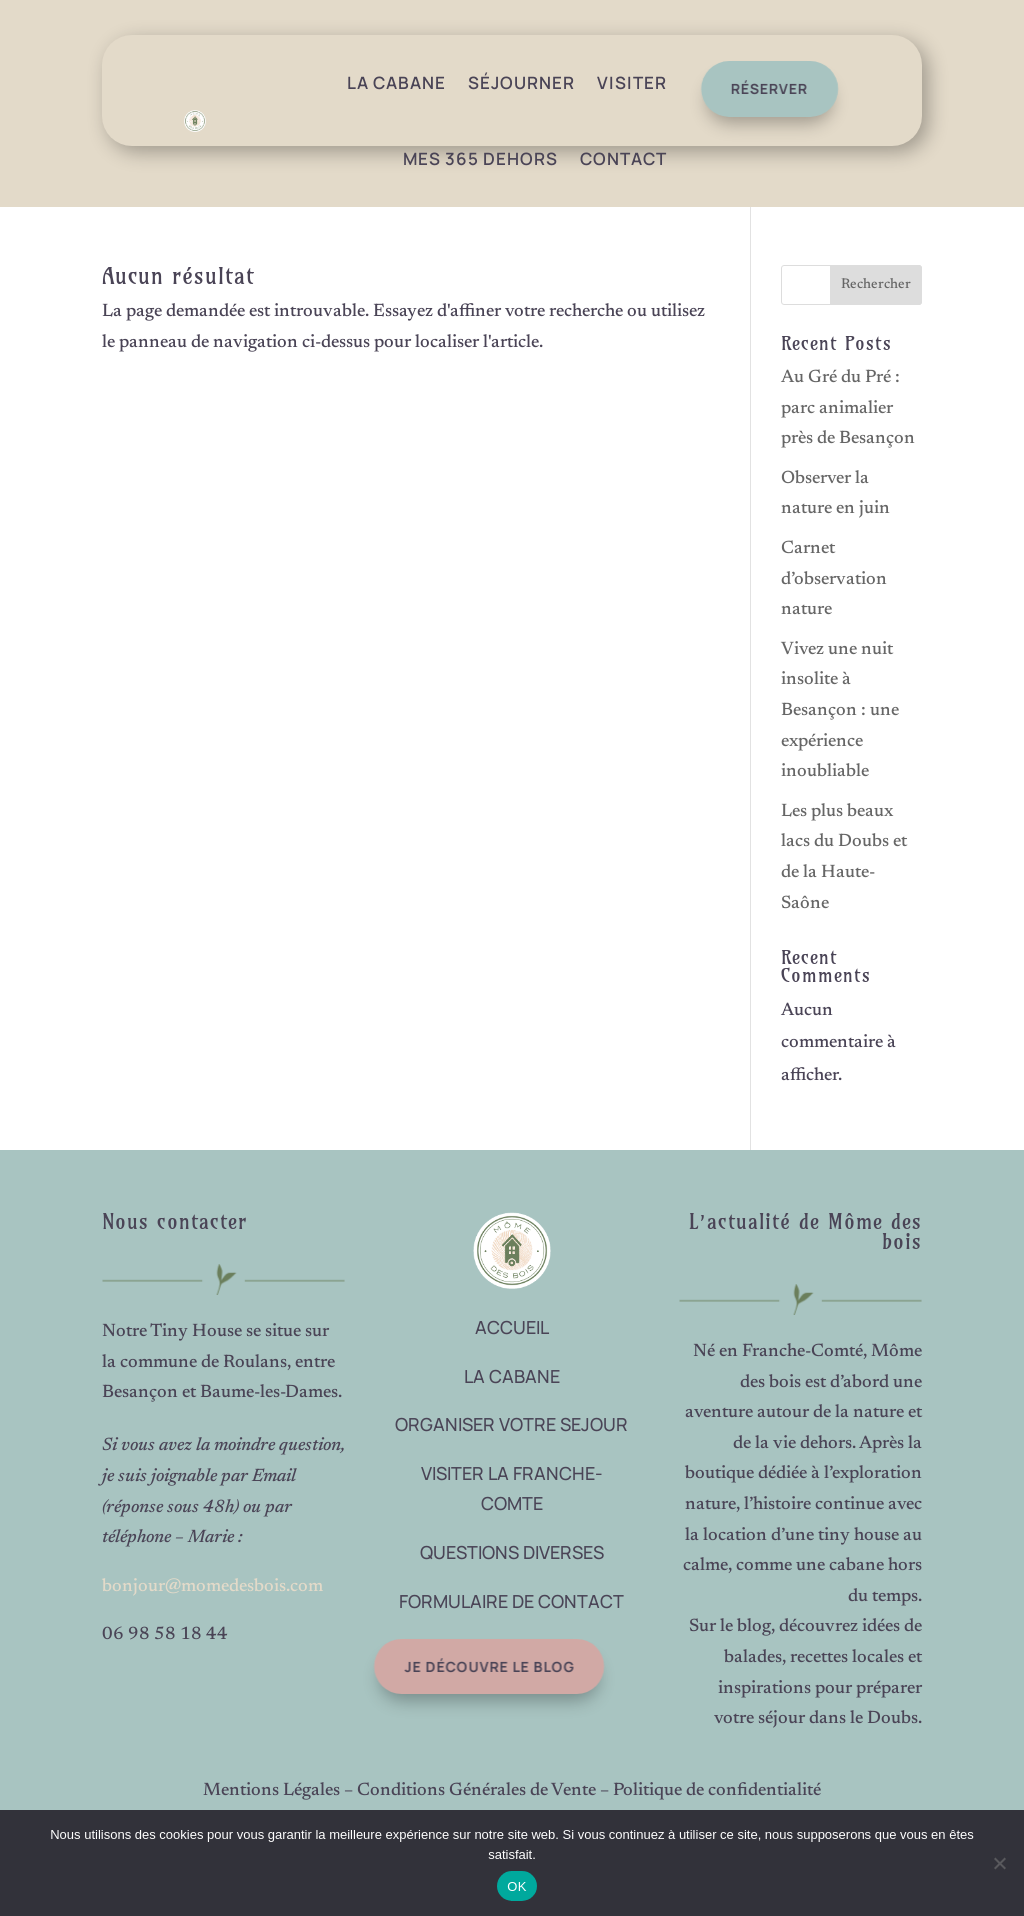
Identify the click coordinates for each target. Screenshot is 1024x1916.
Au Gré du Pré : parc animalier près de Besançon (848, 408)
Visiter (632, 82)
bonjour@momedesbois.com (212, 1587)
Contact (623, 158)
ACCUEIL (512, 1327)
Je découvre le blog (470, 1666)
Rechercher (876, 285)
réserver (760, 88)
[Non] (999, 1863)
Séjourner (521, 82)
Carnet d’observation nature (834, 579)
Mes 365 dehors (480, 158)
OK (516, 1886)
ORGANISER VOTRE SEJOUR (511, 1424)
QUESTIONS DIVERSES (512, 1552)
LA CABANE (512, 1376)
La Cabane (396, 82)
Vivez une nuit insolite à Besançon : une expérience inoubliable (840, 711)
